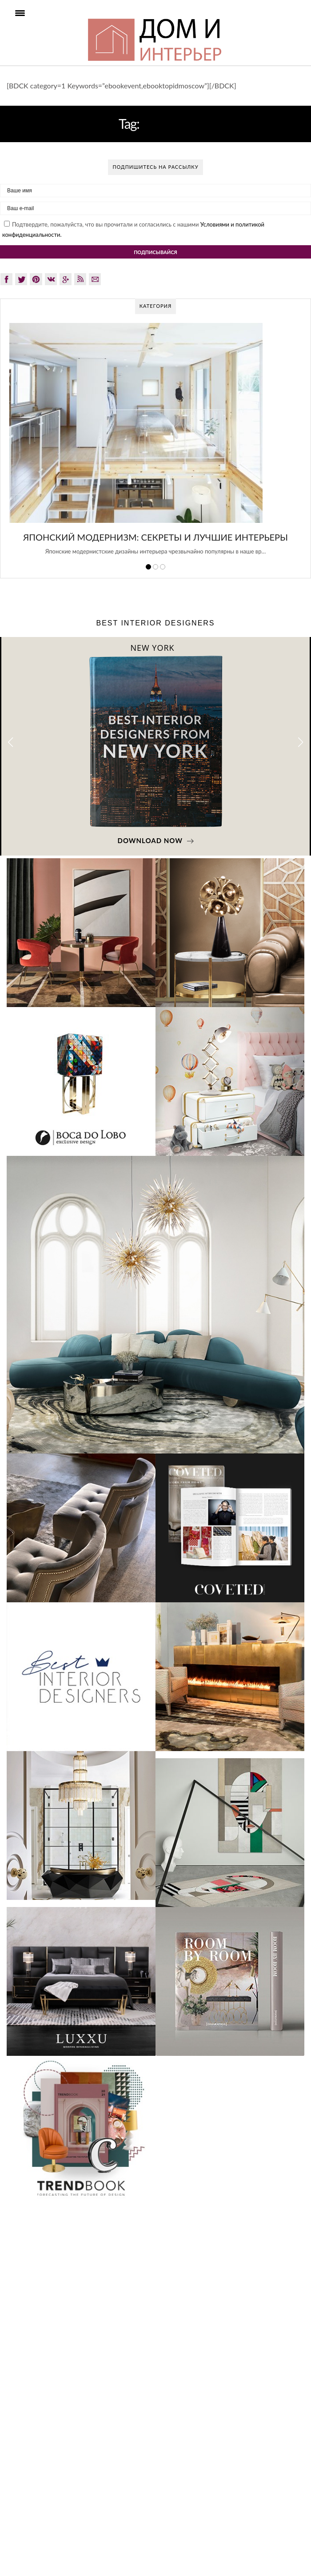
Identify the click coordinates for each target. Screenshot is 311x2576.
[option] (155, 444)
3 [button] (162, 566)
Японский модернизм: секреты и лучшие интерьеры (155, 537)
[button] (301, 743)
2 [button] (155, 566)
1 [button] (148, 566)
